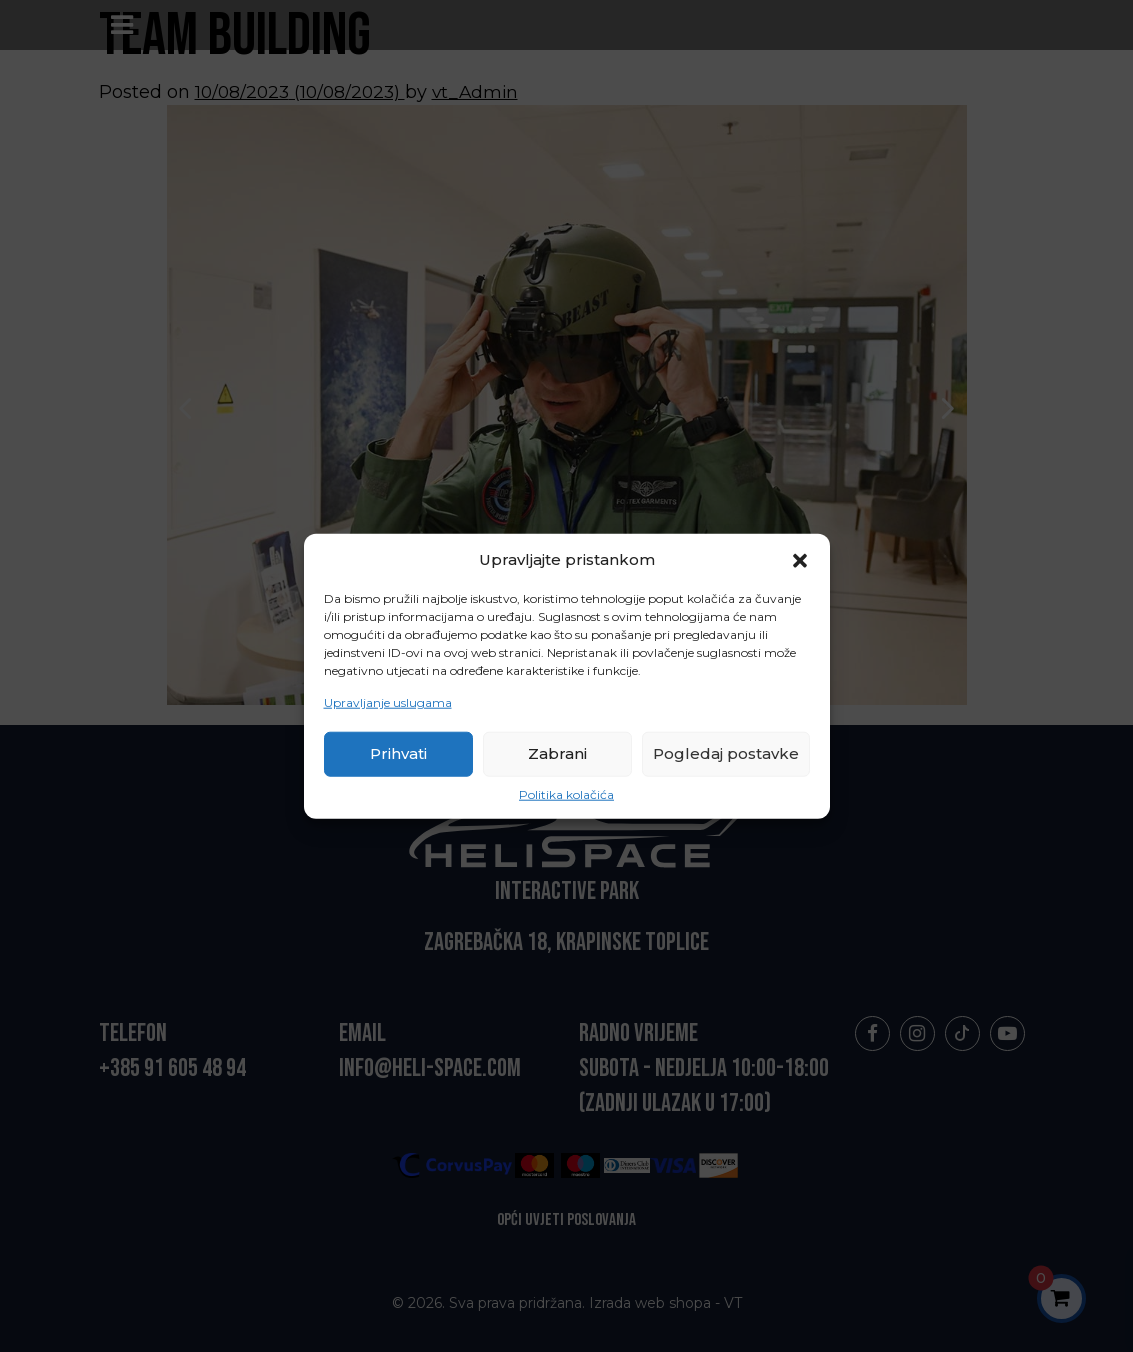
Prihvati (398, 753)
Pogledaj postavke (726, 753)
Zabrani (557, 753)
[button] (800, 559)
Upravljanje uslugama (388, 702)
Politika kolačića (566, 794)
